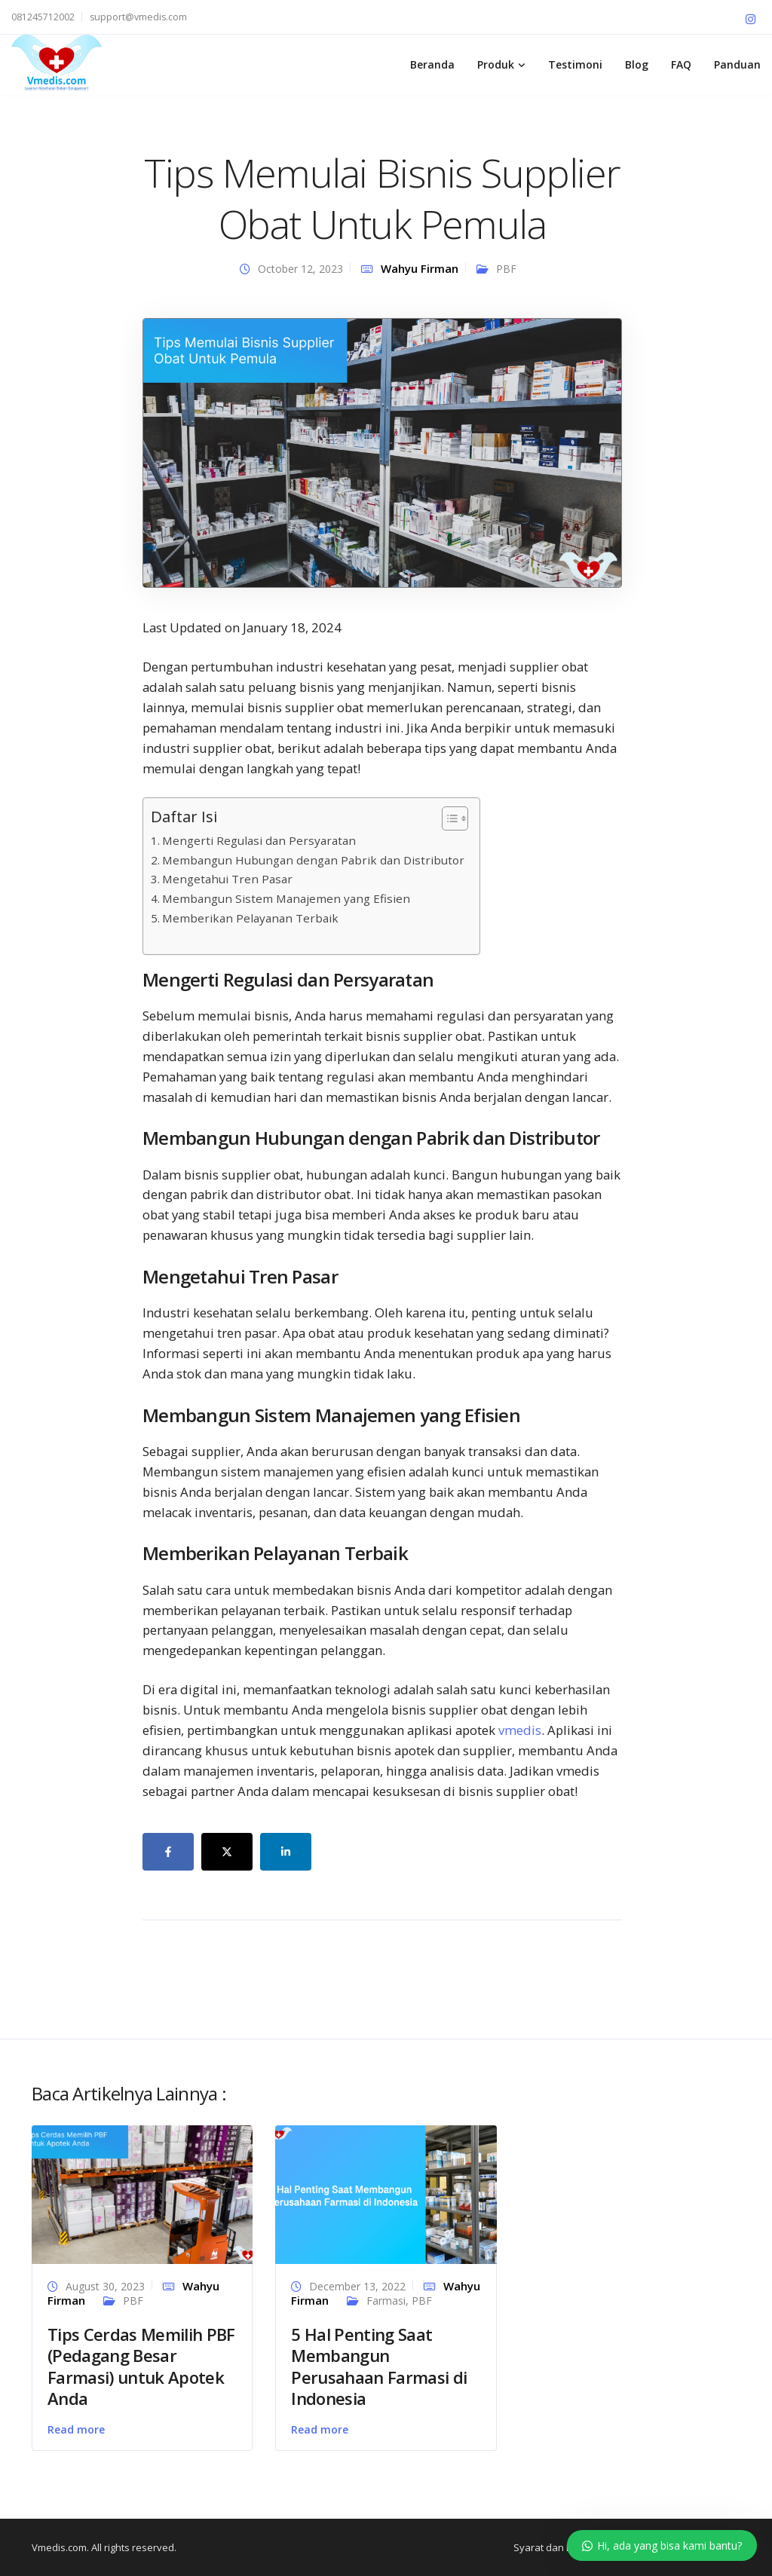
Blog (636, 64)
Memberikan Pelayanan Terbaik (250, 917)
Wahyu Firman (419, 268)
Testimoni (575, 64)
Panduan (737, 64)
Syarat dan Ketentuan (563, 2547)
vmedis (519, 1730)
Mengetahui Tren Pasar (227, 878)
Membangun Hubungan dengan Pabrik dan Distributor (313, 859)
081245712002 (43, 17)
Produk (495, 64)
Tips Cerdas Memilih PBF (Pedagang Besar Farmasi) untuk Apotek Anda (141, 2366)
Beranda (432, 64)
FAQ (681, 64)
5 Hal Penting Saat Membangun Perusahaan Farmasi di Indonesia (379, 2366)
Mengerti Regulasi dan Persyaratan (259, 840)
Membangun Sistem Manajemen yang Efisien (286, 898)
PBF (506, 269)
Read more (76, 2429)
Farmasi (386, 2300)
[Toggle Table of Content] (447, 818)
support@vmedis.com (138, 17)
